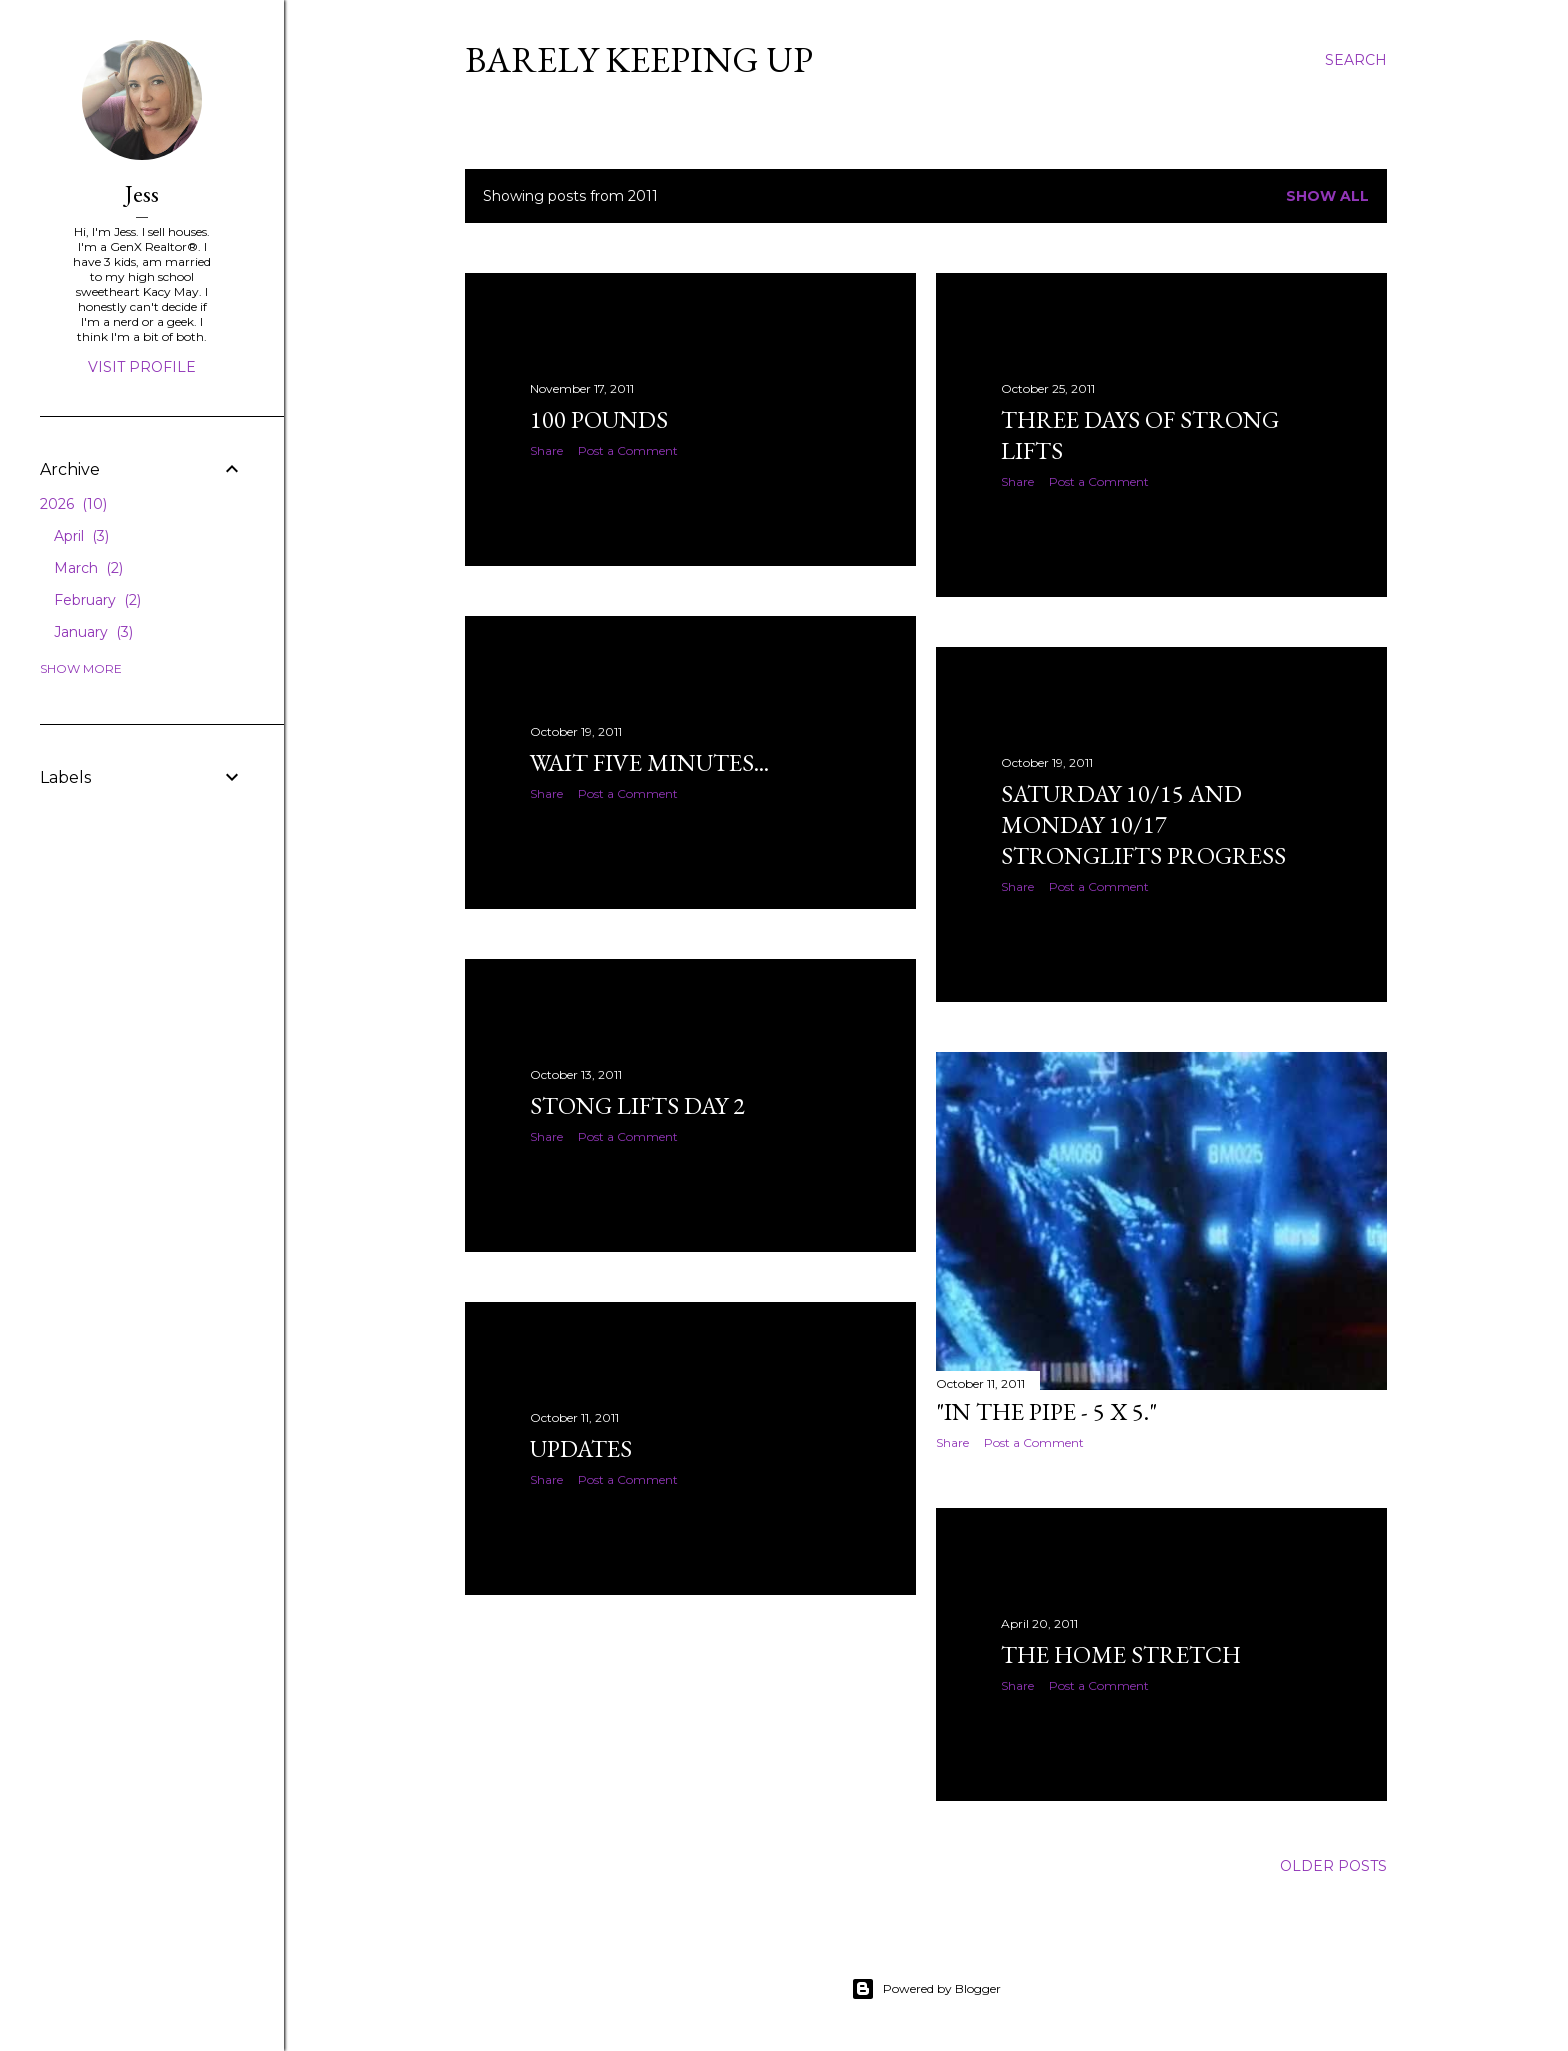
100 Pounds (599, 419)
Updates (581, 1448)
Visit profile (142, 367)
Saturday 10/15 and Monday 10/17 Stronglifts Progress (1143, 824)
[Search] (1356, 60)
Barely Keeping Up (639, 59)
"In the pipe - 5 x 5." (1046, 1411)
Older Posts (1333, 1866)
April (81, 536)
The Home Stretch (1121, 1654)
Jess (142, 193)
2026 (73, 504)
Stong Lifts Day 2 (637, 1105)
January (93, 632)
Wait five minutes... (649, 762)
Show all (1327, 196)
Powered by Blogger (926, 1989)
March (88, 568)
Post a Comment (628, 450)
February (97, 600)
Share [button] (546, 450)
